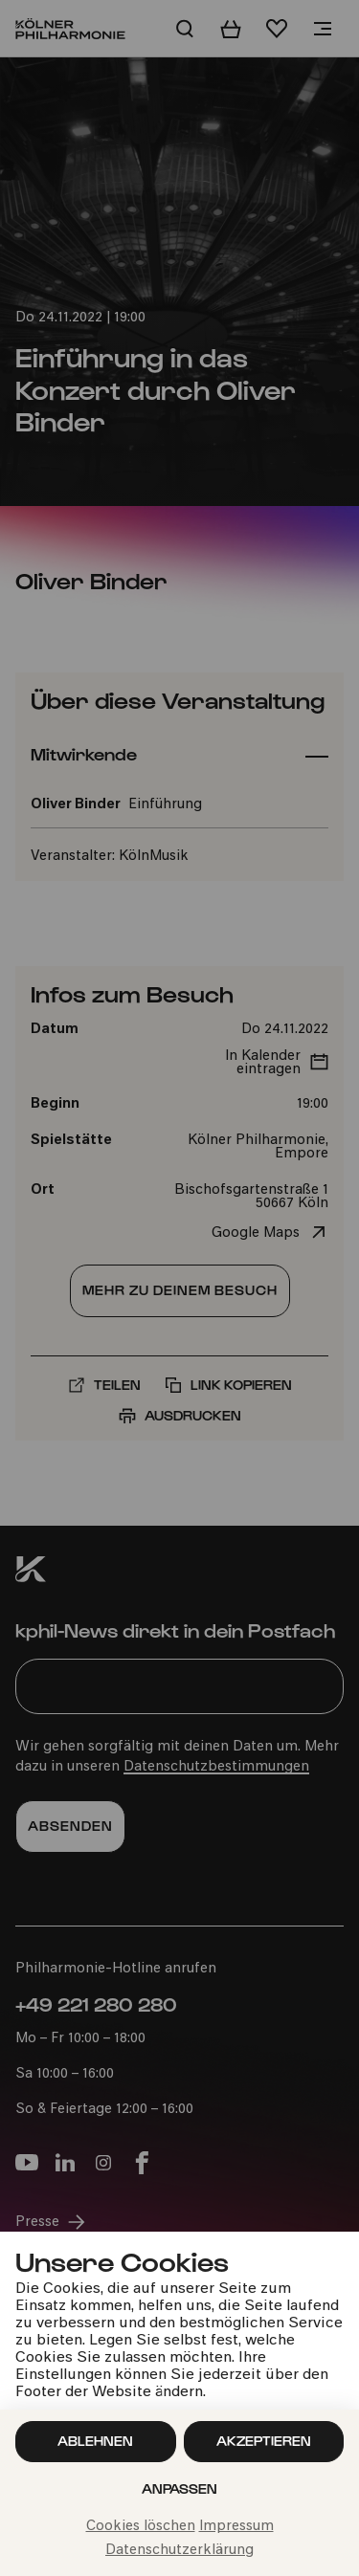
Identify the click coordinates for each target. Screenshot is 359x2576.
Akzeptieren (263, 2441)
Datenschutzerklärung (179, 2550)
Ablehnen (95, 2441)
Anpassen (179, 2488)
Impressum (236, 2527)
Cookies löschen (140, 2527)
